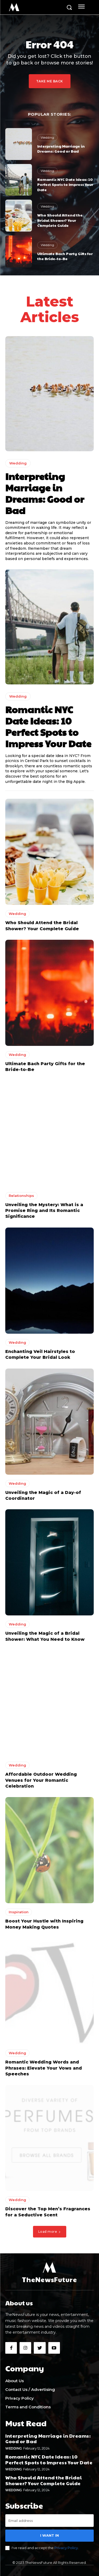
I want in (49, 2535)
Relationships (21, 1195)
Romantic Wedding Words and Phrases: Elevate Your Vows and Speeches (43, 2068)
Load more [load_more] (49, 2232)
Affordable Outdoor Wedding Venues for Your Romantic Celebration (41, 1780)
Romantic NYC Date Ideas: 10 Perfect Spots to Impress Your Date (65, 184)
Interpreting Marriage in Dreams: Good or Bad (61, 148)
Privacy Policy (66, 2548)
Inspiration (19, 1912)
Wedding (47, 137)
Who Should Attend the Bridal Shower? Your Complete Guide (60, 220)
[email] (49, 2520)
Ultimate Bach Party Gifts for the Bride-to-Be (65, 256)
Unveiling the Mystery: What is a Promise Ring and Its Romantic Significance (44, 1210)
